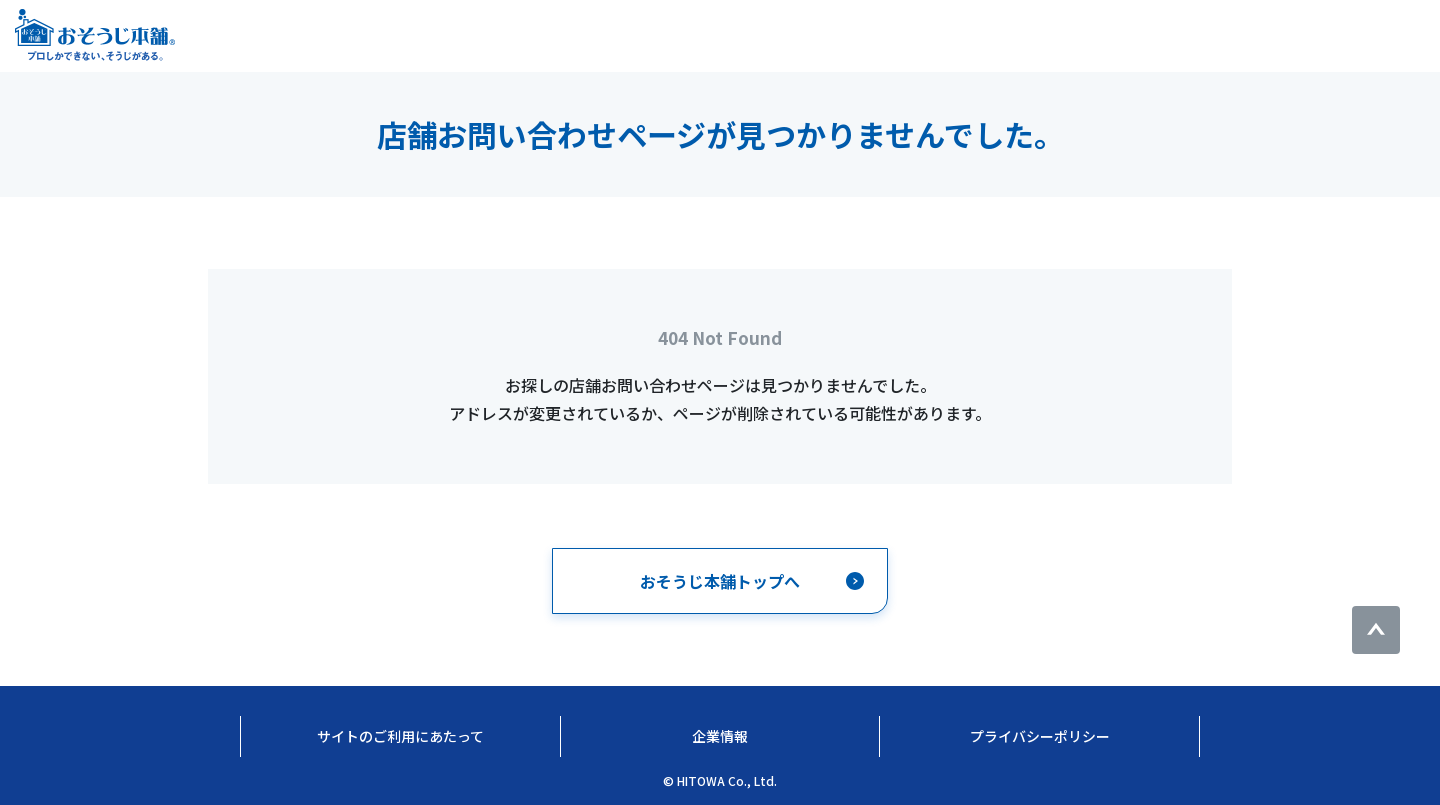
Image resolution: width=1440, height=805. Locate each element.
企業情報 (720, 736)
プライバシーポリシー (1040, 736)
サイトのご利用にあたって (400, 736)
